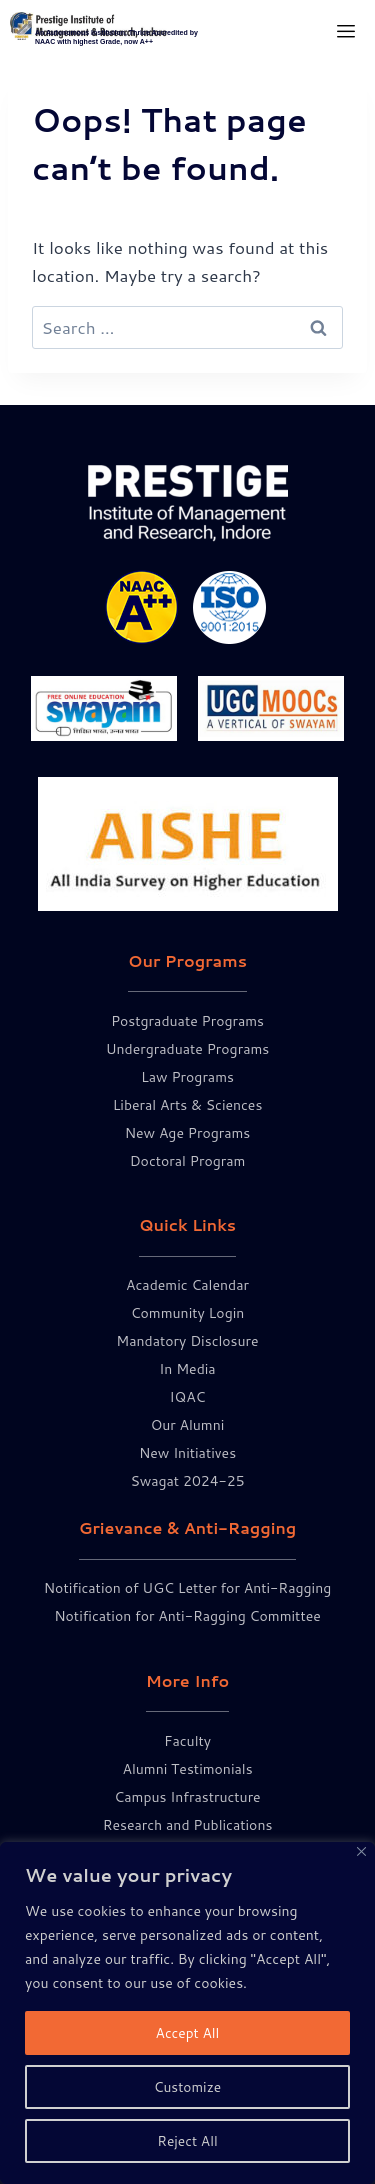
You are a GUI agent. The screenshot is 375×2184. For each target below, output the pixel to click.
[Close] (361, 1851)
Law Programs (187, 1077)
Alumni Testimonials (187, 1769)
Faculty (187, 1741)
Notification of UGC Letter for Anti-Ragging (187, 1588)
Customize (187, 2087)
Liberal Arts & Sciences (188, 1105)
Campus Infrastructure (187, 1797)
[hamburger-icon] (345, 32)
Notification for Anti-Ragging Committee (187, 1616)
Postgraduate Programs (187, 1021)
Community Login (188, 1313)
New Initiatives (187, 1453)
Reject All (188, 2141)
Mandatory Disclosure (187, 1341)
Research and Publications (188, 1825)
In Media (187, 1369)
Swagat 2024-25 (187, 1481)
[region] (187, 2013)
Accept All (187, 2033)
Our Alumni (188, 1425)
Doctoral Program (188, 1161)
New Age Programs (188, 1133)
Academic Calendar (187, 1285)
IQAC (187, 1397)
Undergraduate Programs (187, 1049)
